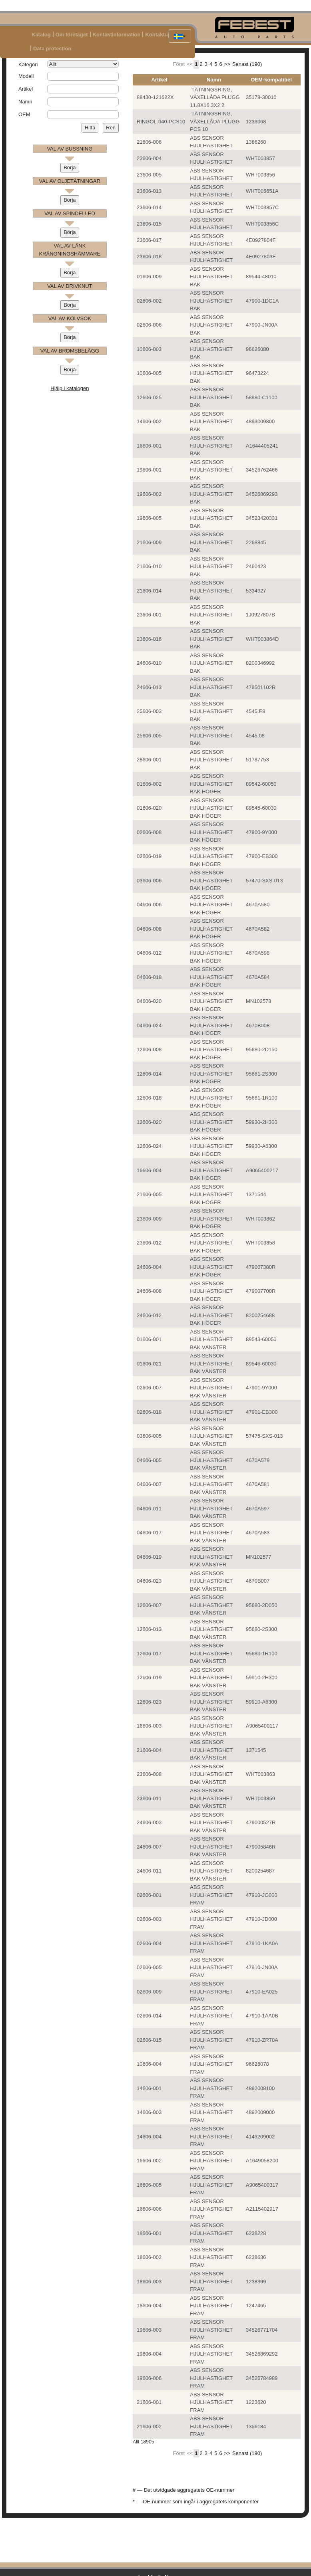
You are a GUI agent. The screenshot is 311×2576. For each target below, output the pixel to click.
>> (227, 64)
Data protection (52, 49)
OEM (24, 114)
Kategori (28, 64)
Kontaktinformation (117, 35)
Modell (26, 76)
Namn (25, 102)
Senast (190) (247, 64)
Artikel (25, 89)
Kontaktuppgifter (166, 35)
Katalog (41, 35)
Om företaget (72, 35)
